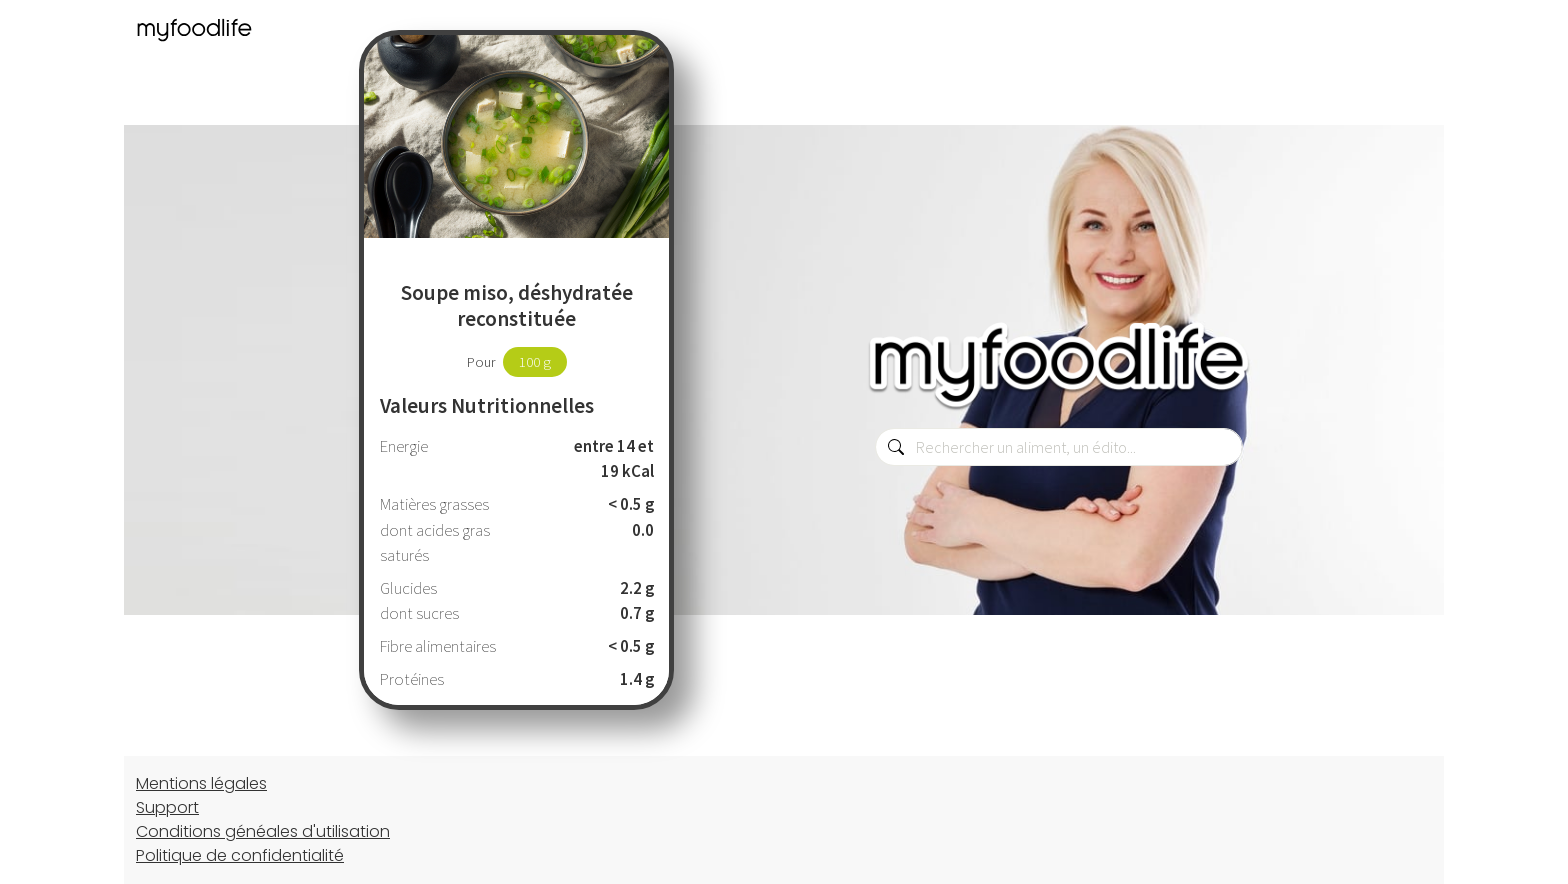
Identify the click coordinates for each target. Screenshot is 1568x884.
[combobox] (1059, 447)
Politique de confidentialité (240, 855)
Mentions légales (201, 783)
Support (167, 807)
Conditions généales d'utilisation (263, 831)
